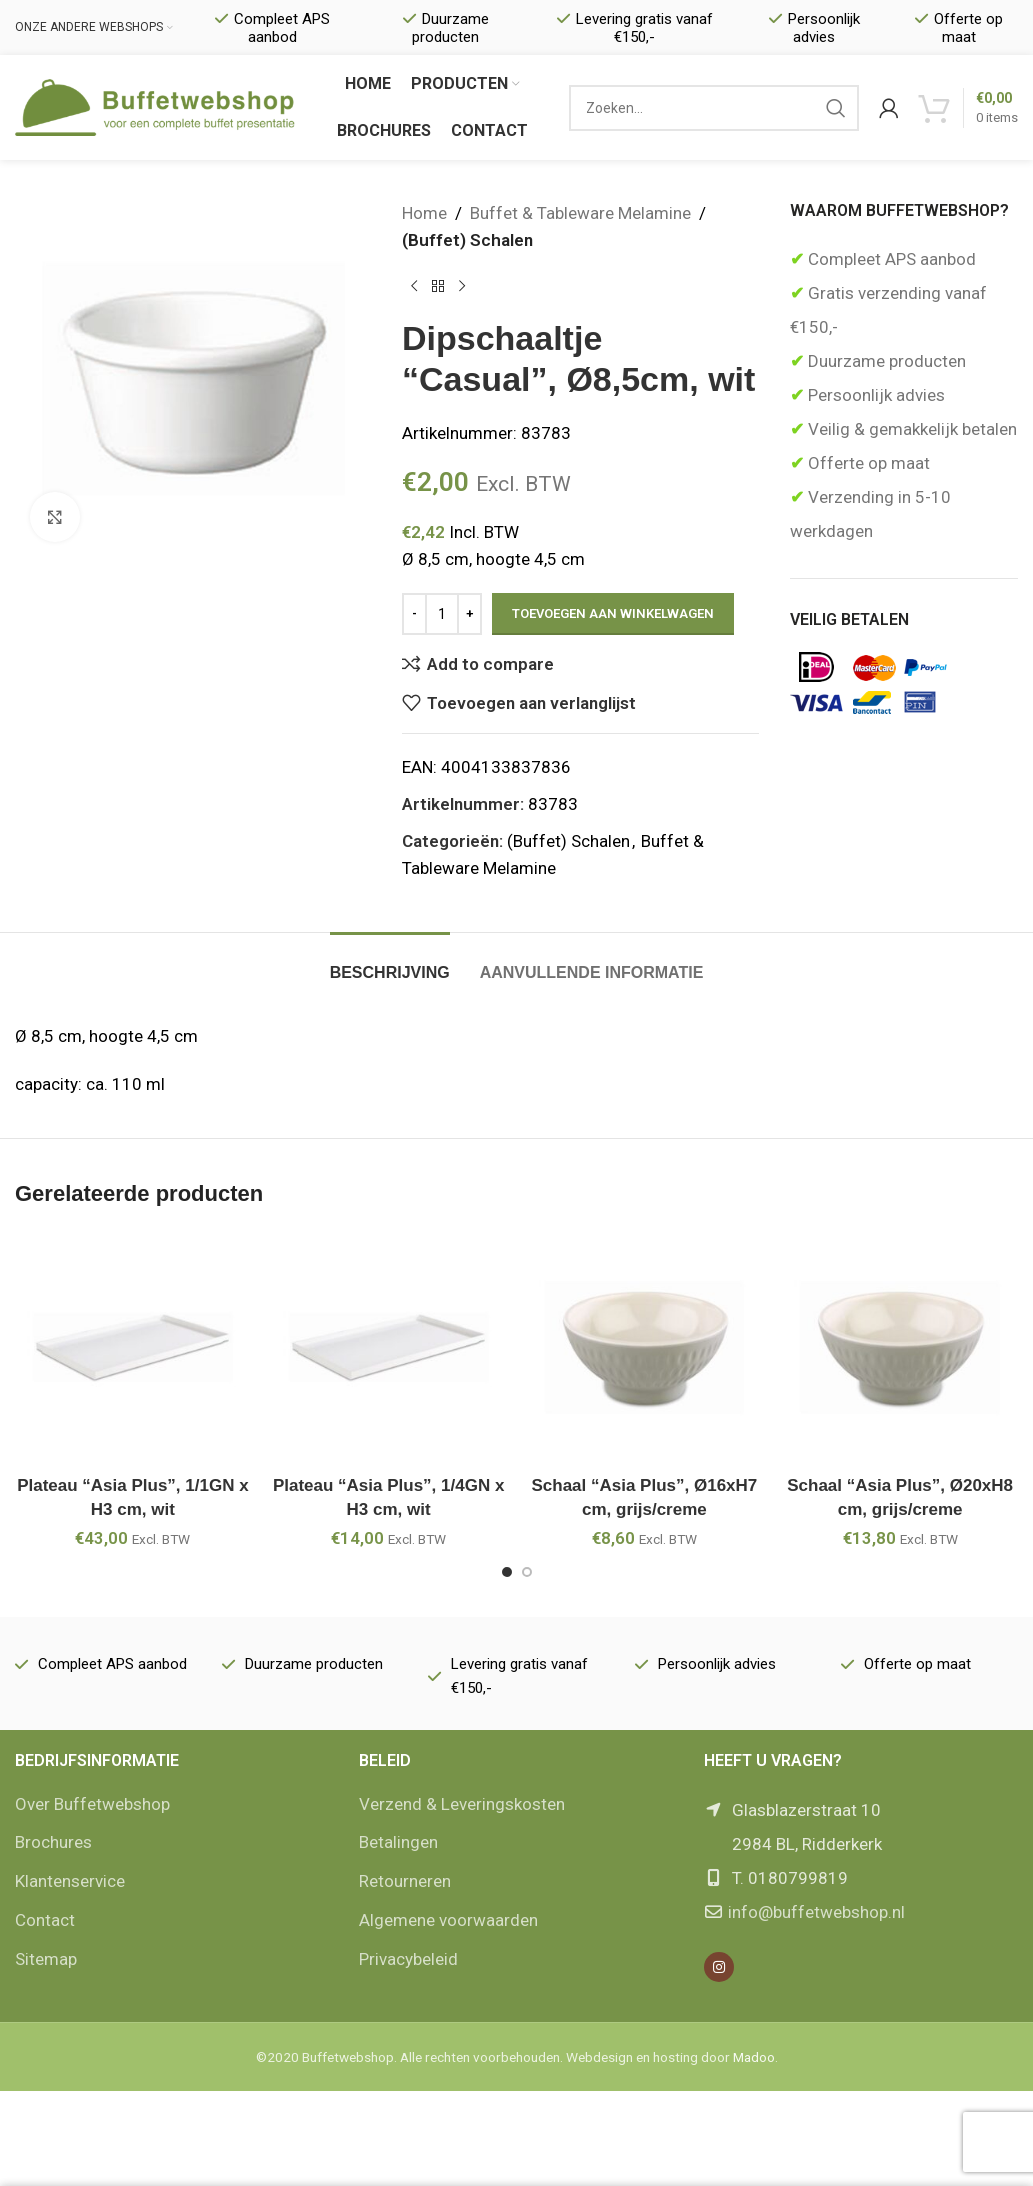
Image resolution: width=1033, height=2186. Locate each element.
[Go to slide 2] (527, 1572)
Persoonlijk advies (874, 395)
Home (424, 213)
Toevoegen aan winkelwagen (613, 613)
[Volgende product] (462, 286)
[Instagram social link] (719, 1967)
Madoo (754, 2057)
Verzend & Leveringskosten (462, 1804)
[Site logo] (155, 106)
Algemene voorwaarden (448, 1920)
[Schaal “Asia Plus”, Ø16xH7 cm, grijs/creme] (645, 1348)
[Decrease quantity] (414, 614)
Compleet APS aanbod (890, 259)
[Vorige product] (414, 286)
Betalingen (398, 1842)
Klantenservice (70, 1881)
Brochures (53, 1842)
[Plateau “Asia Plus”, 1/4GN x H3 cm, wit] (389, 1348)
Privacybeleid (408, 1959)
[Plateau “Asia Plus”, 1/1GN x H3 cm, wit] (133, 1348)
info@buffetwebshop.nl (816, 1912)
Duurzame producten (885, 361)
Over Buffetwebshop (92, 1804)
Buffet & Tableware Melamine (580, 213)
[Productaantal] (442, 614)
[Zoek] (714, 108)
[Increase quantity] (469, 614)
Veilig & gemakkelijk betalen (910, 429)
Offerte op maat (867, 463)
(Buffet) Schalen (467, 240)
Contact (45, 1920)
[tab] (390, 962)
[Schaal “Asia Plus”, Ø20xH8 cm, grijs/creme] (900, 1348)
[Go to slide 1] (507, 1572)
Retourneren (405, 1881)
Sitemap (46, 1959)
